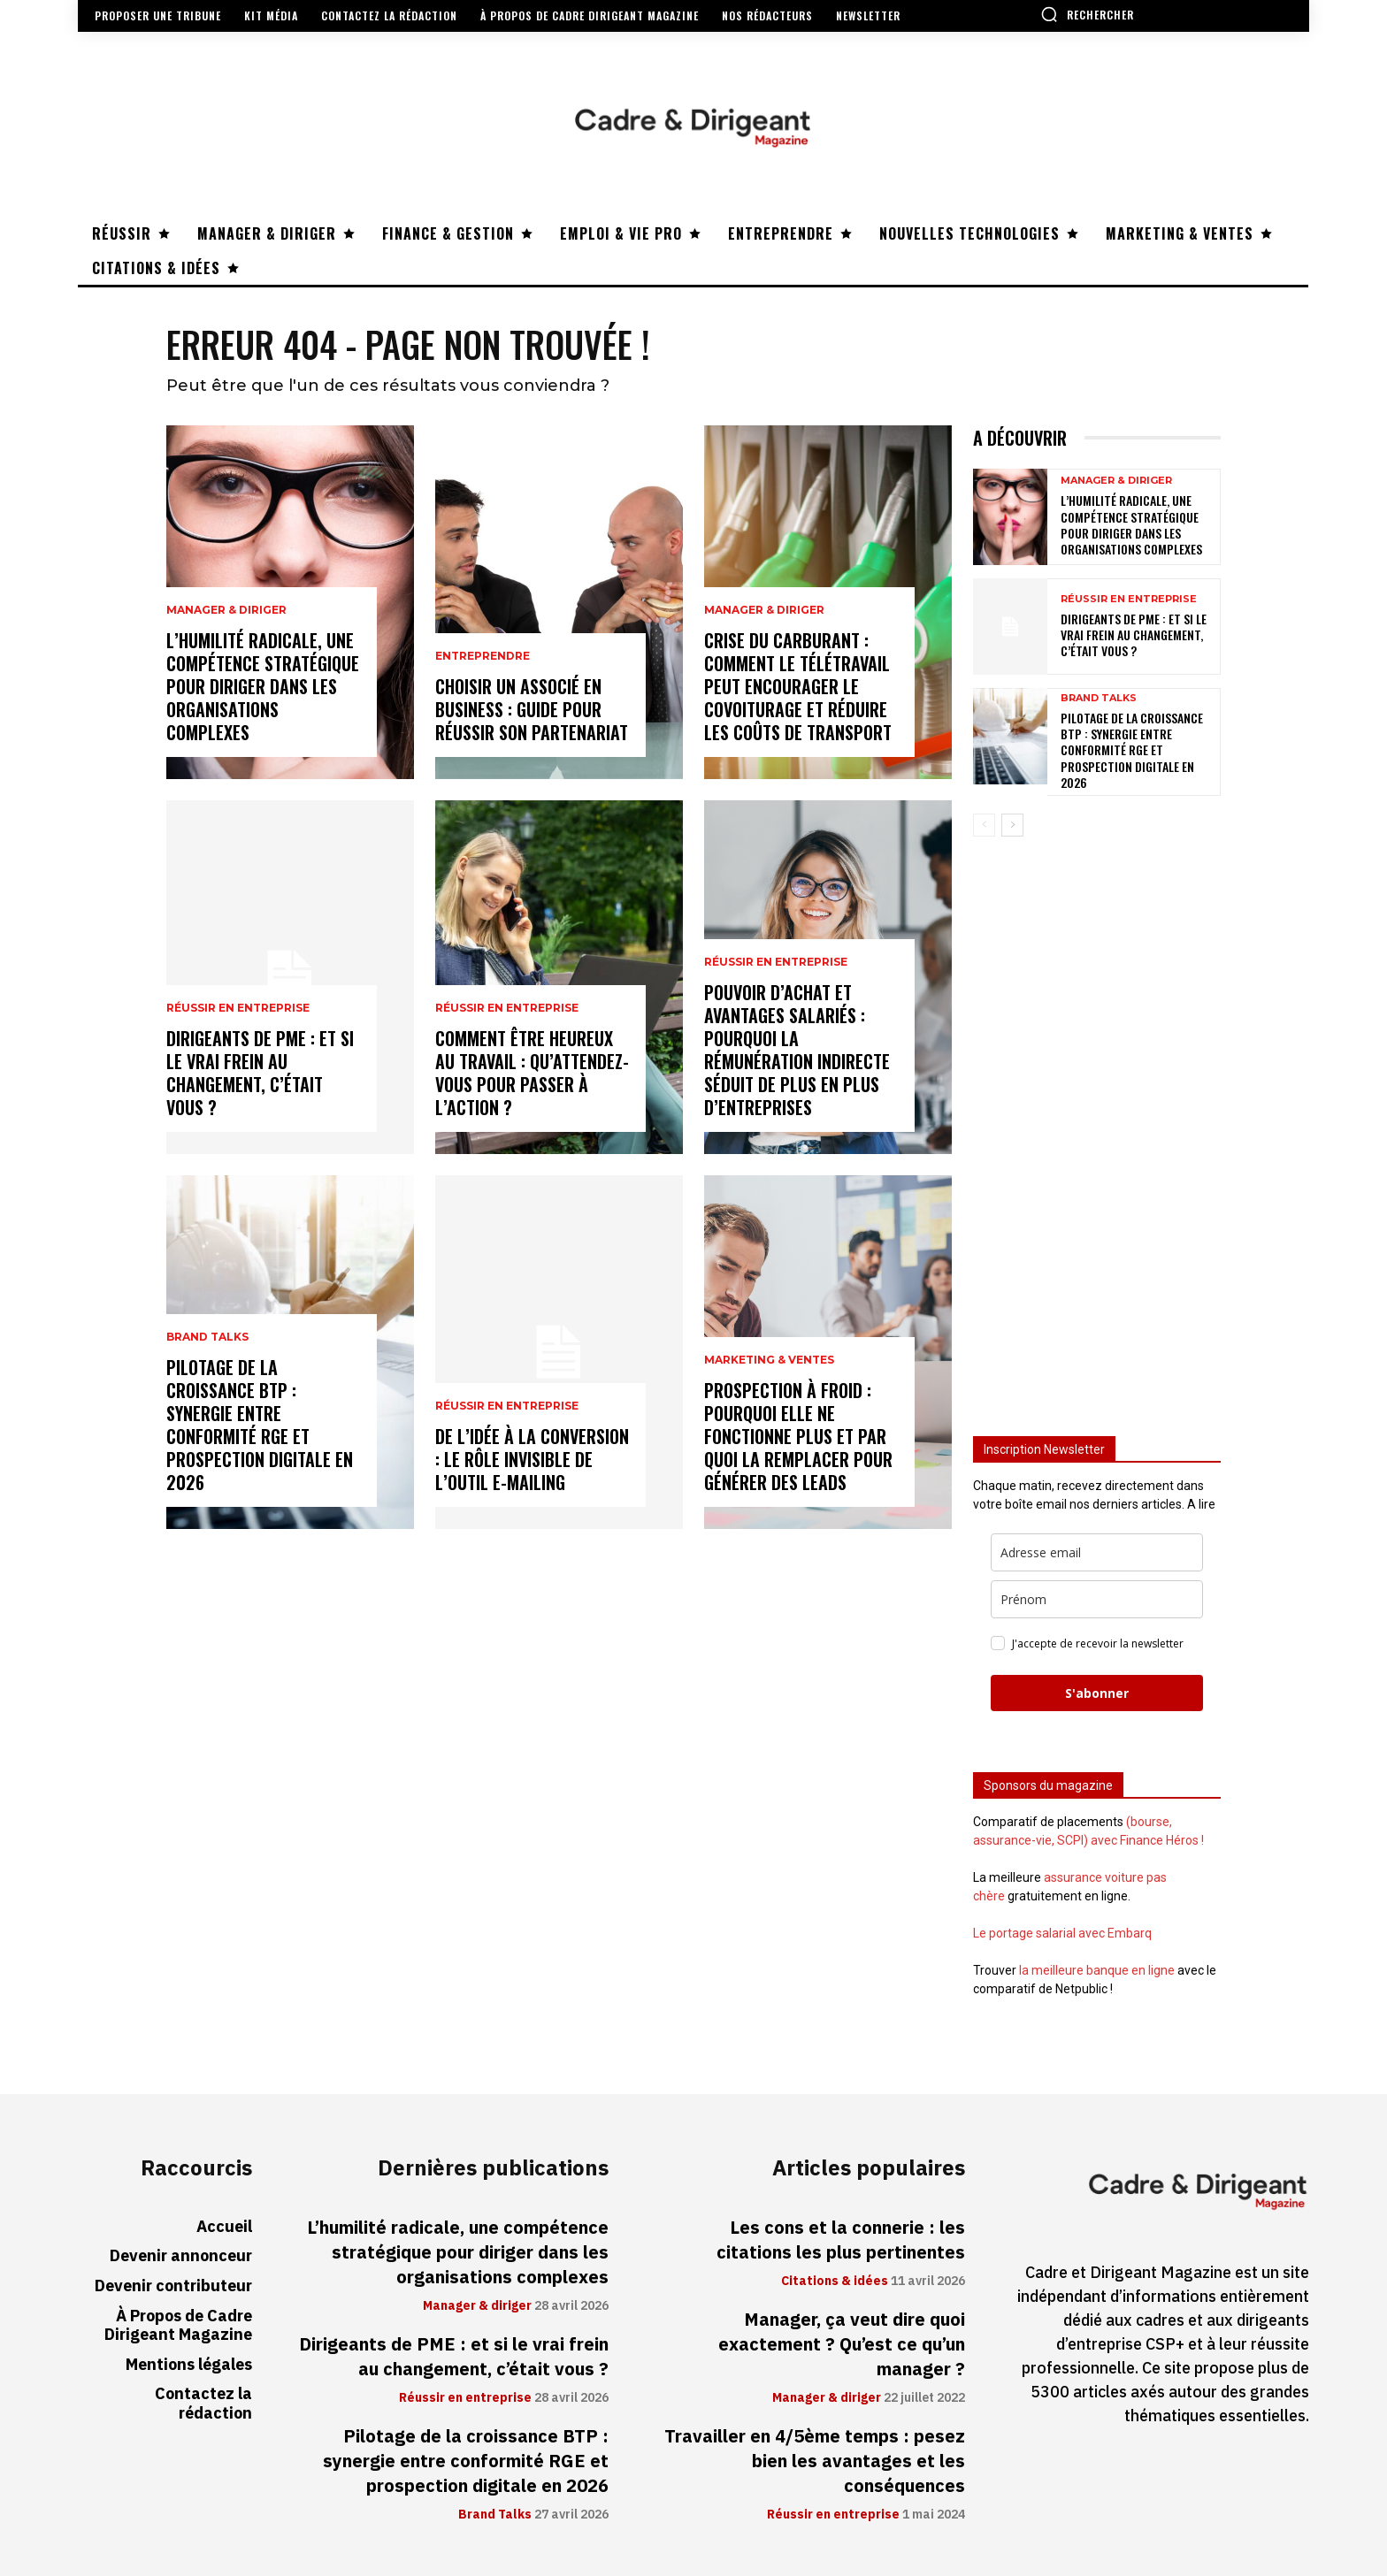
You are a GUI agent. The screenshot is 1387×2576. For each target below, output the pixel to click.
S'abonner (1097, 1693)
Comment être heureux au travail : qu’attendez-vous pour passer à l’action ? (532, 1072)
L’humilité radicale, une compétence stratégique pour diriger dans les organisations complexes (262, 686)
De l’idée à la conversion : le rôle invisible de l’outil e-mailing (532, 1459)
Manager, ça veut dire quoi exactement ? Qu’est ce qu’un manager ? (841, 2344)
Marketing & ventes (769, 1360)
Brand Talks (207, 1337)
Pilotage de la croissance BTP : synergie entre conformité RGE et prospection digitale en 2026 (259, 1424)
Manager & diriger (226, 610)
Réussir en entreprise (238, 1008)
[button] (1087, 14)
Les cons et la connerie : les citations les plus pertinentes (840, 2240)
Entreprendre (482, 656)
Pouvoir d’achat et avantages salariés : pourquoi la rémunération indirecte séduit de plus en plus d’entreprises (797, 1049)
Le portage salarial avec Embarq (1062, 1933)
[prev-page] (984, 825)
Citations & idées (834, 2281)
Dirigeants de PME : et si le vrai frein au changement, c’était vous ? (260, 1072)
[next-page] (1012, 825)
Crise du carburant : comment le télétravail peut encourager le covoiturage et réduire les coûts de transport (798, 686)
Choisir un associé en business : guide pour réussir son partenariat (531, 709)
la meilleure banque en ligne (1097, 1970)
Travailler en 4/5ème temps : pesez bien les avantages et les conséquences (814, 2461)
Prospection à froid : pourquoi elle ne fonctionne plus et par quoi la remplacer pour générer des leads (798, 1436)
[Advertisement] (1097, 1128)
